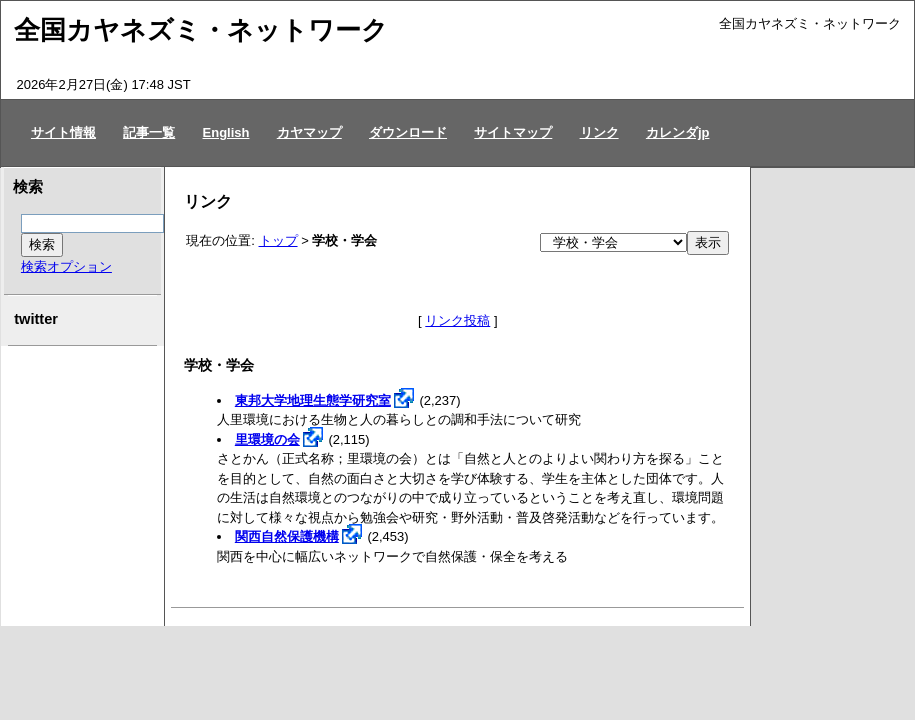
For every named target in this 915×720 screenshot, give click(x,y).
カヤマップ (309, 132)
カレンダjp (678, 132)
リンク (599, 132)
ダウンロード (408, 132)
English (226, 132)
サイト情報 (63, 132)
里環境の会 (267, 439)
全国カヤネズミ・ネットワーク (201, 30)
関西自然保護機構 (287, 536)
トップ (278, 240)
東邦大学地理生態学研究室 (313, 400)
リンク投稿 (457, 320)
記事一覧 (149, 132)
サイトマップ (513, 132)
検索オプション (66, 266)
